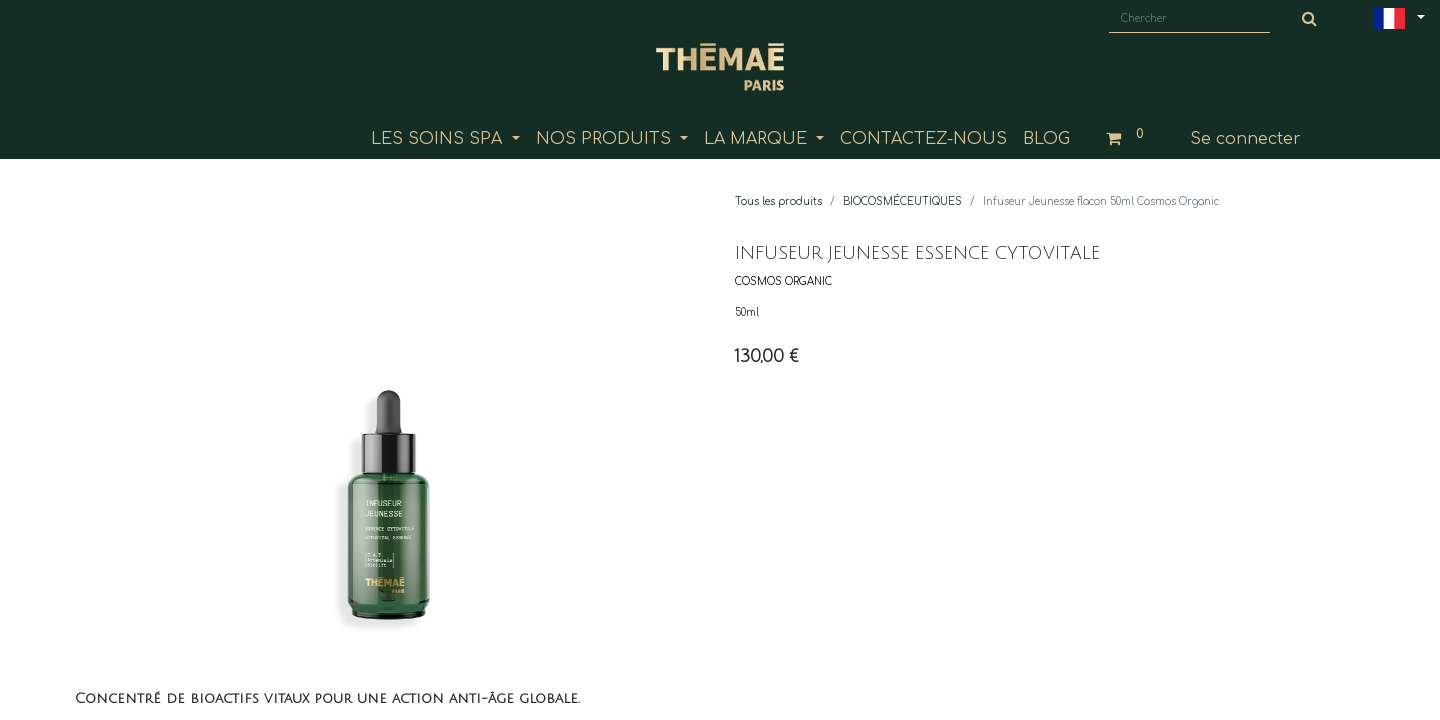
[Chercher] (1310, 19)
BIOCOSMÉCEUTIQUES (902, 201)
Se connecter (1245, 139)
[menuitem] (923, 139)
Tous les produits (778, 201)
